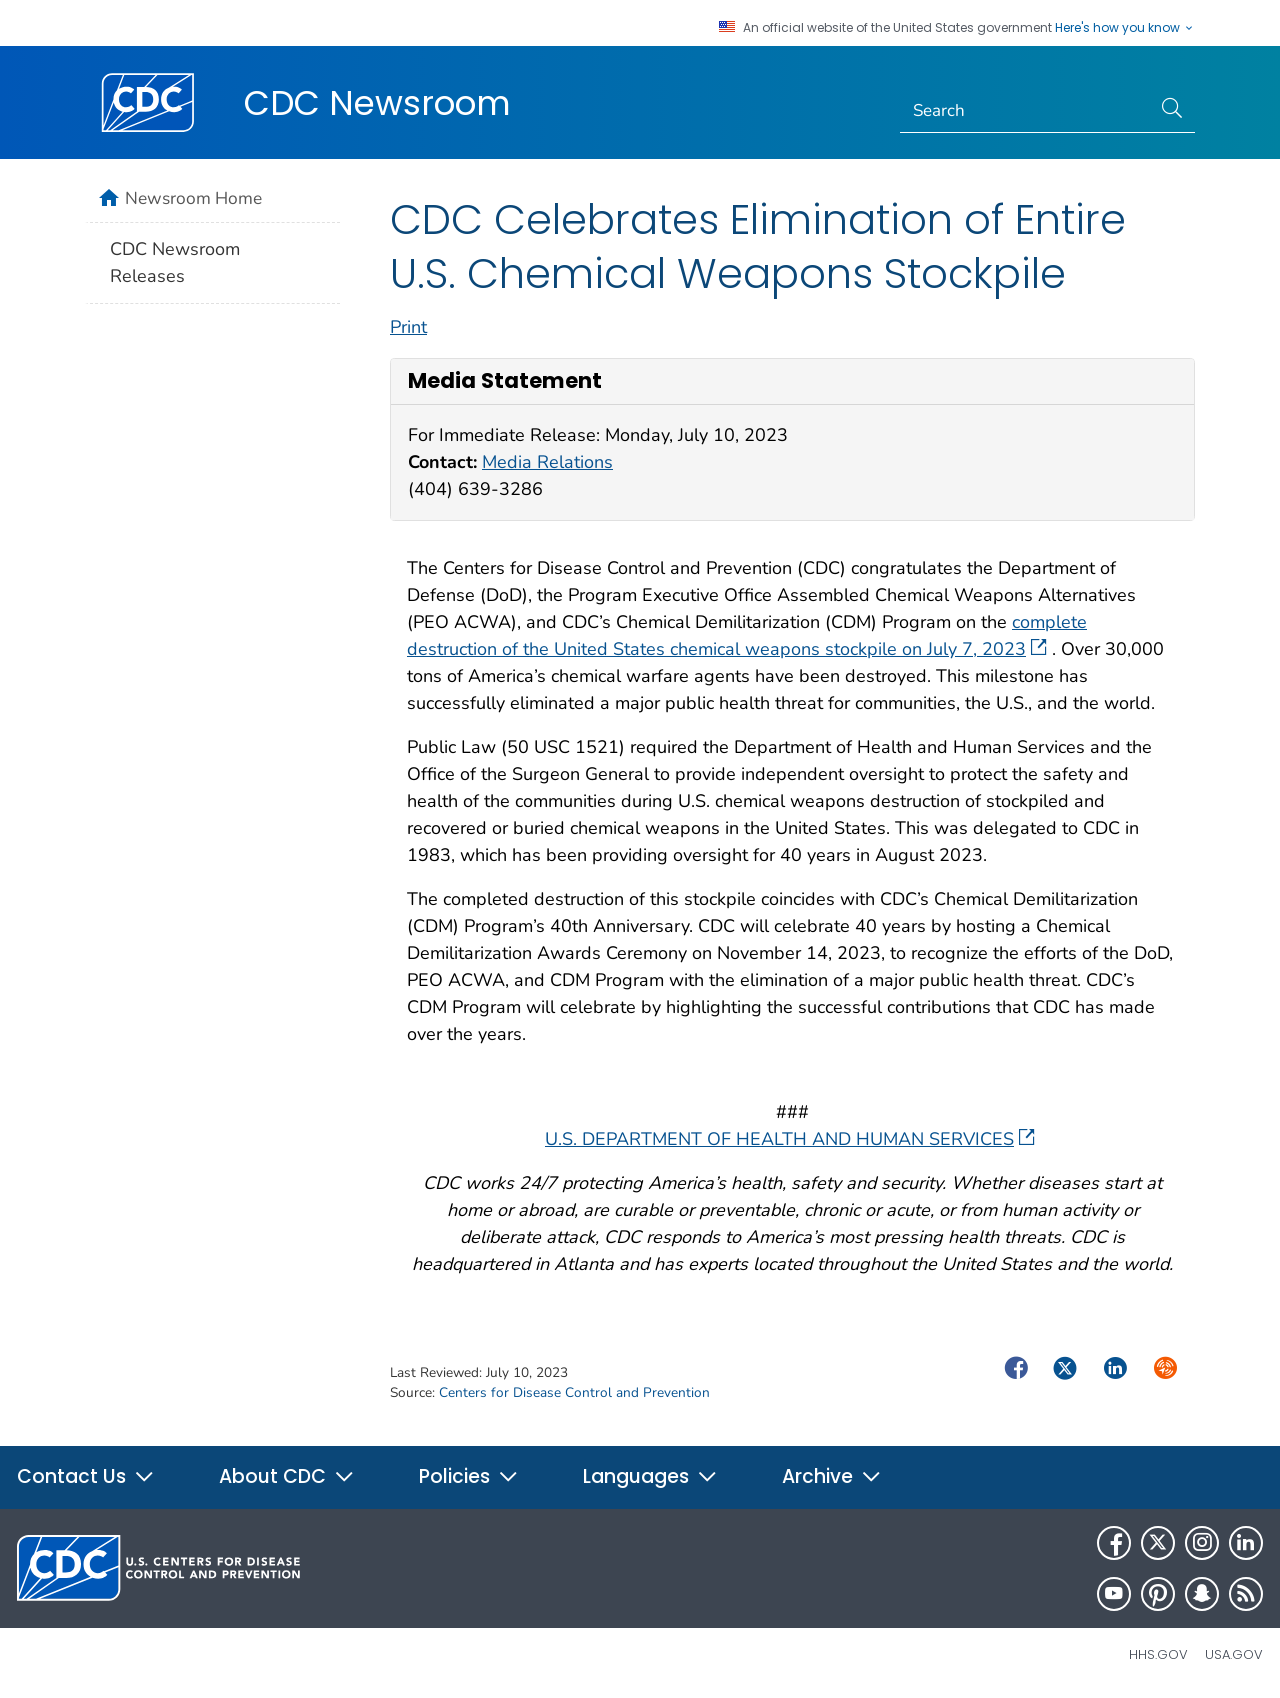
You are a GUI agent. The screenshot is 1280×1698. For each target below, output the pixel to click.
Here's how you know (1125, 28)
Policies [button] (469, 1476)
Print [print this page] (408, 327)
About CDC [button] (287, 1476)
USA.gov (1234, 1654)
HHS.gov (1158, 1654)
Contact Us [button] (86, 1476)
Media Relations (547, 462)
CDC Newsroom (377, 103)
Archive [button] (832, 1476)
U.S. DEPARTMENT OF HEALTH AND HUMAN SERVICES (790, 1139)
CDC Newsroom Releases (175, 262)
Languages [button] (650, 1476)
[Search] (1025, 111)
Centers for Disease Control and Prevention (574, 1392)
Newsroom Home (193, 198)
